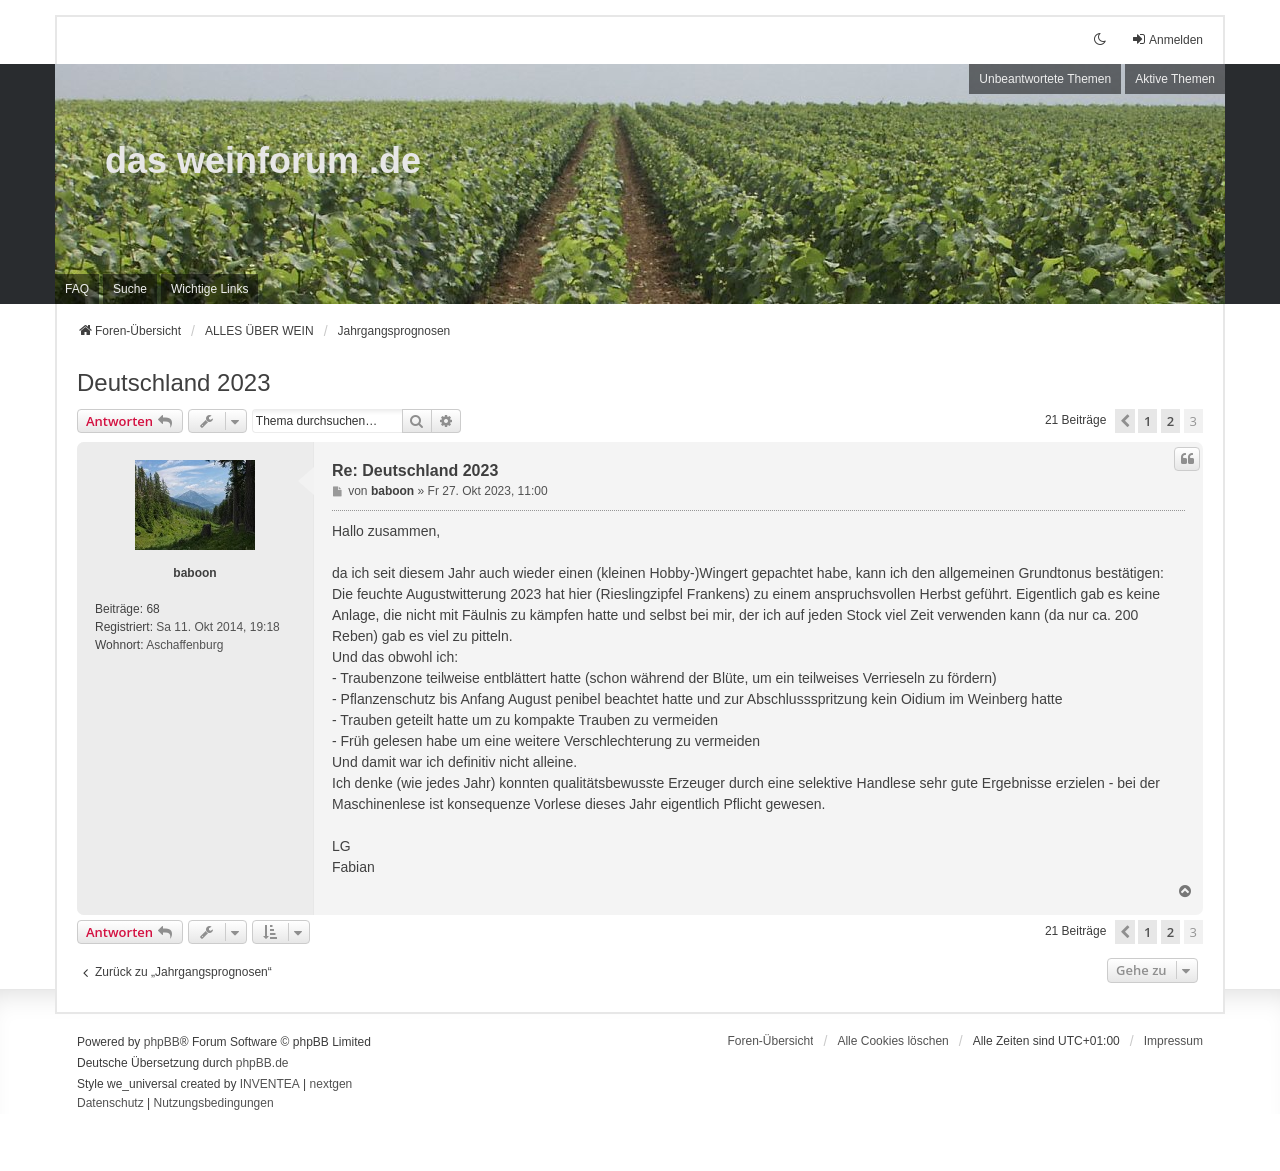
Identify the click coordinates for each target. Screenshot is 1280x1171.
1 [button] (1147, 421)
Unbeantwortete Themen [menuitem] (1045, 79)
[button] (1125, 421)
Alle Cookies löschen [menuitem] (892, 1041)
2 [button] (1170, 421)
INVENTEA (270, 1084)
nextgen (331, 1084)
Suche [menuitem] (130, 289)
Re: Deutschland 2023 (415, 470)
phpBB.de (262, 1063)
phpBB (162, 1042)
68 (152, 609)
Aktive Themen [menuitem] (1175, 79)
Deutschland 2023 (173, 382)
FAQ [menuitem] (77, 289)
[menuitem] (209, 289)
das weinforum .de (263, 160)
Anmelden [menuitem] (1167, 39)
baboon (194, 573)
